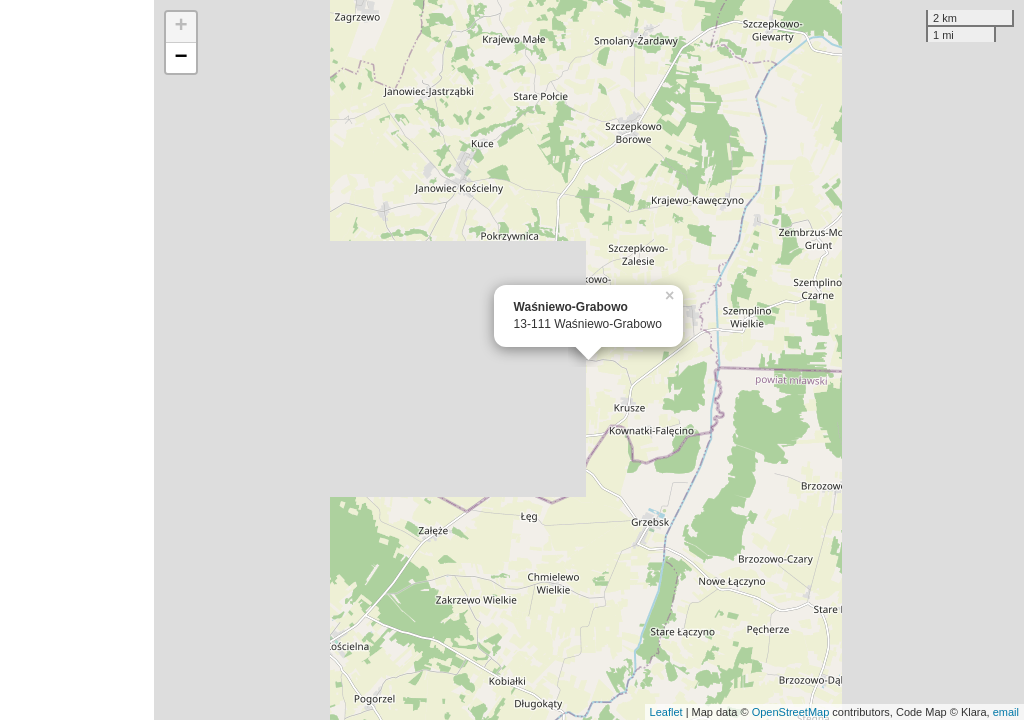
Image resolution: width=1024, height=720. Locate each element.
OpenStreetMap (791, 712)
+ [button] (181, 27)
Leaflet (666, 712)
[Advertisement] (77, 360)
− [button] (181, 58)
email (1006, 712)
